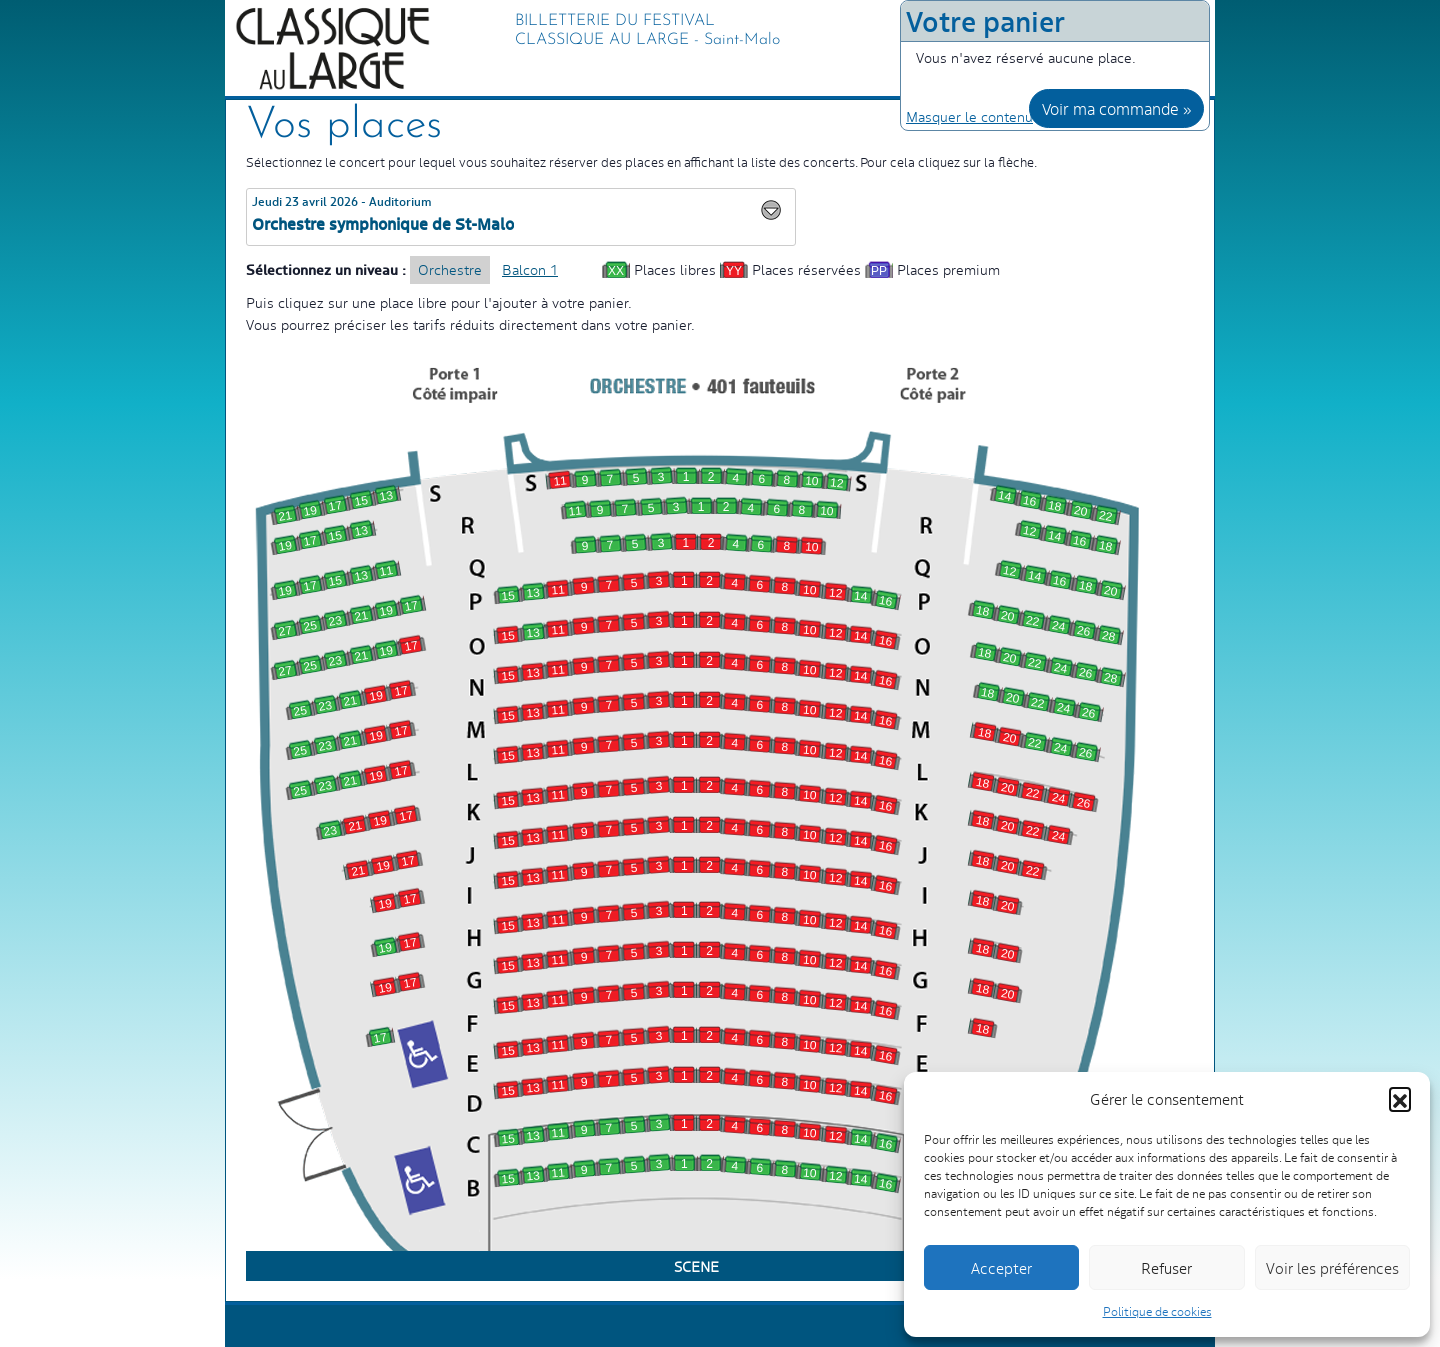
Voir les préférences (1332, 1267)
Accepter (1001, 1267)
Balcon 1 (530, 269)
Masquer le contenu (969, 116)
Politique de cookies (1157, 1311)
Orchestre (450, 269)
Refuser (1166, 1267)
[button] (1400, 1098)
